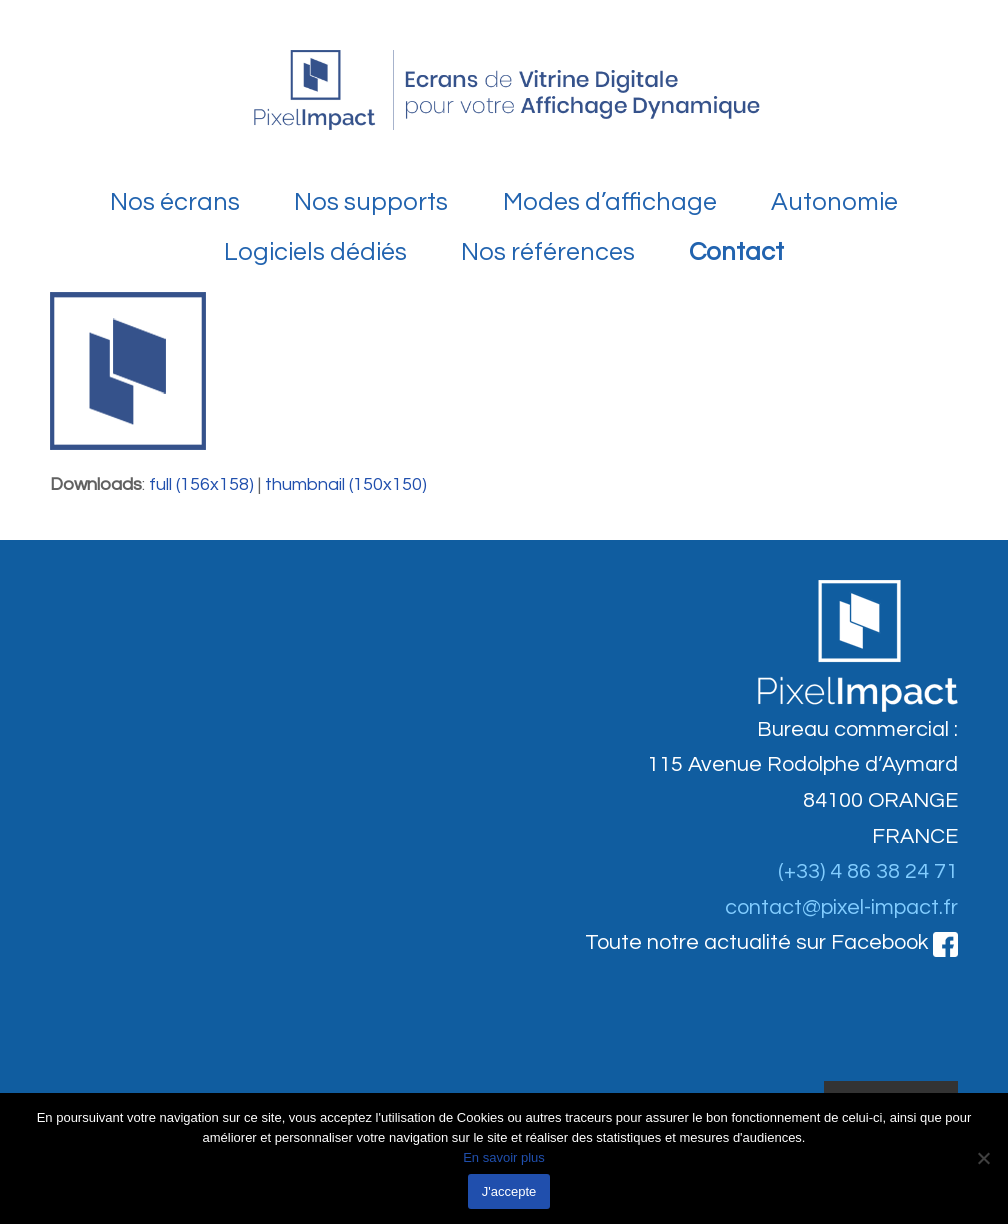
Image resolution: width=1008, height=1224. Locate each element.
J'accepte (509, 1191)
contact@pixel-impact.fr (841, 907)
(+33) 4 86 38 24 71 (868, 871)
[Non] (983, 1158)
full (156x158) (201, 484)
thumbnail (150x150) (346, 484)
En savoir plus (504, 1157)
